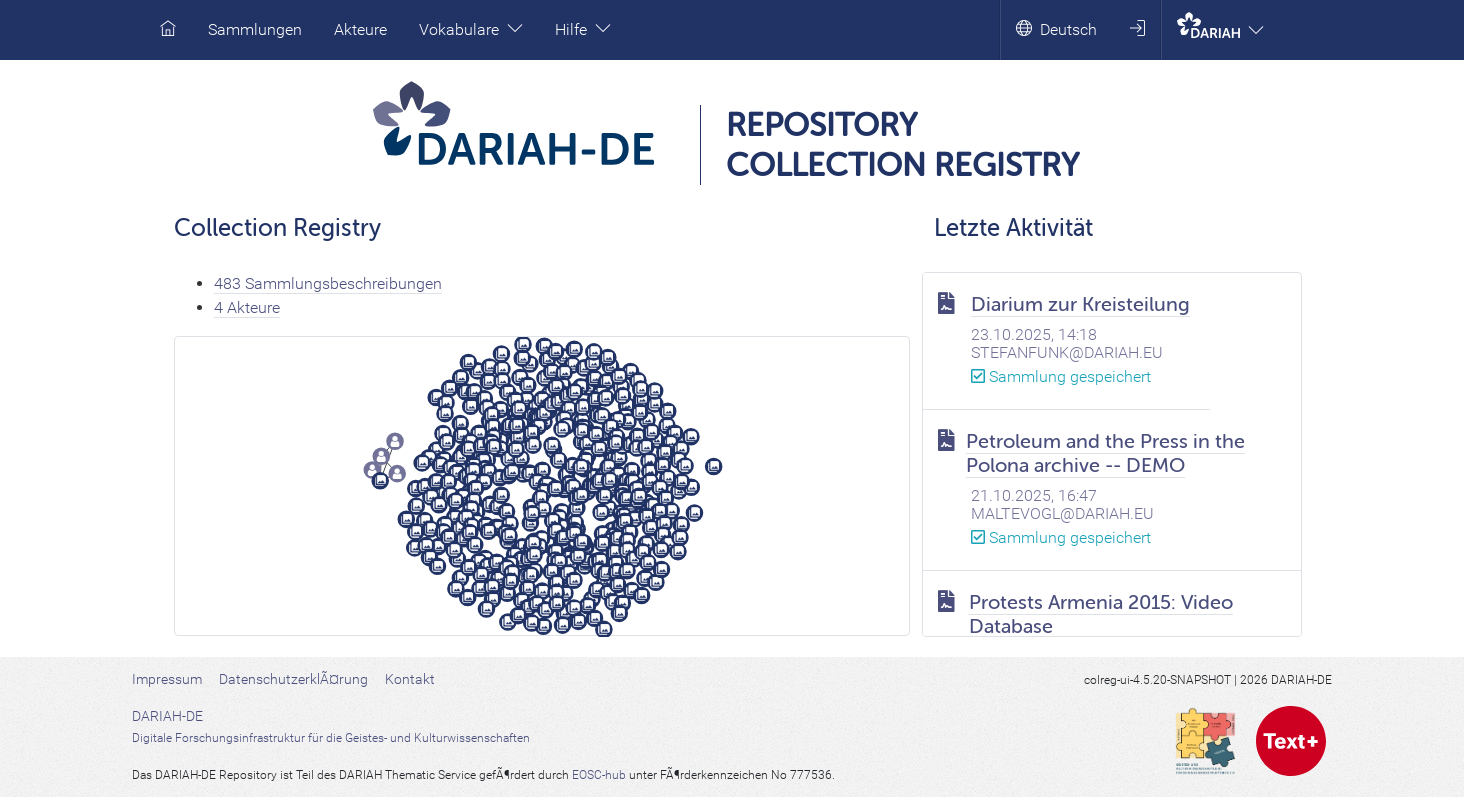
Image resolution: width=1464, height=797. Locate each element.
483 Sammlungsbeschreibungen (328, 283)
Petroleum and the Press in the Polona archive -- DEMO (1105, 453)
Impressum (167, 679)
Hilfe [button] (583, 29)
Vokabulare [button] (471, 29)
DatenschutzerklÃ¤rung (293, 679)
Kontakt (410, 679)
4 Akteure (247, 307)
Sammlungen (255, 29)
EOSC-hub (599, 775)
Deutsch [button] (1056, 29)
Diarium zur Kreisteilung (1080, 304)
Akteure (360, 29)
